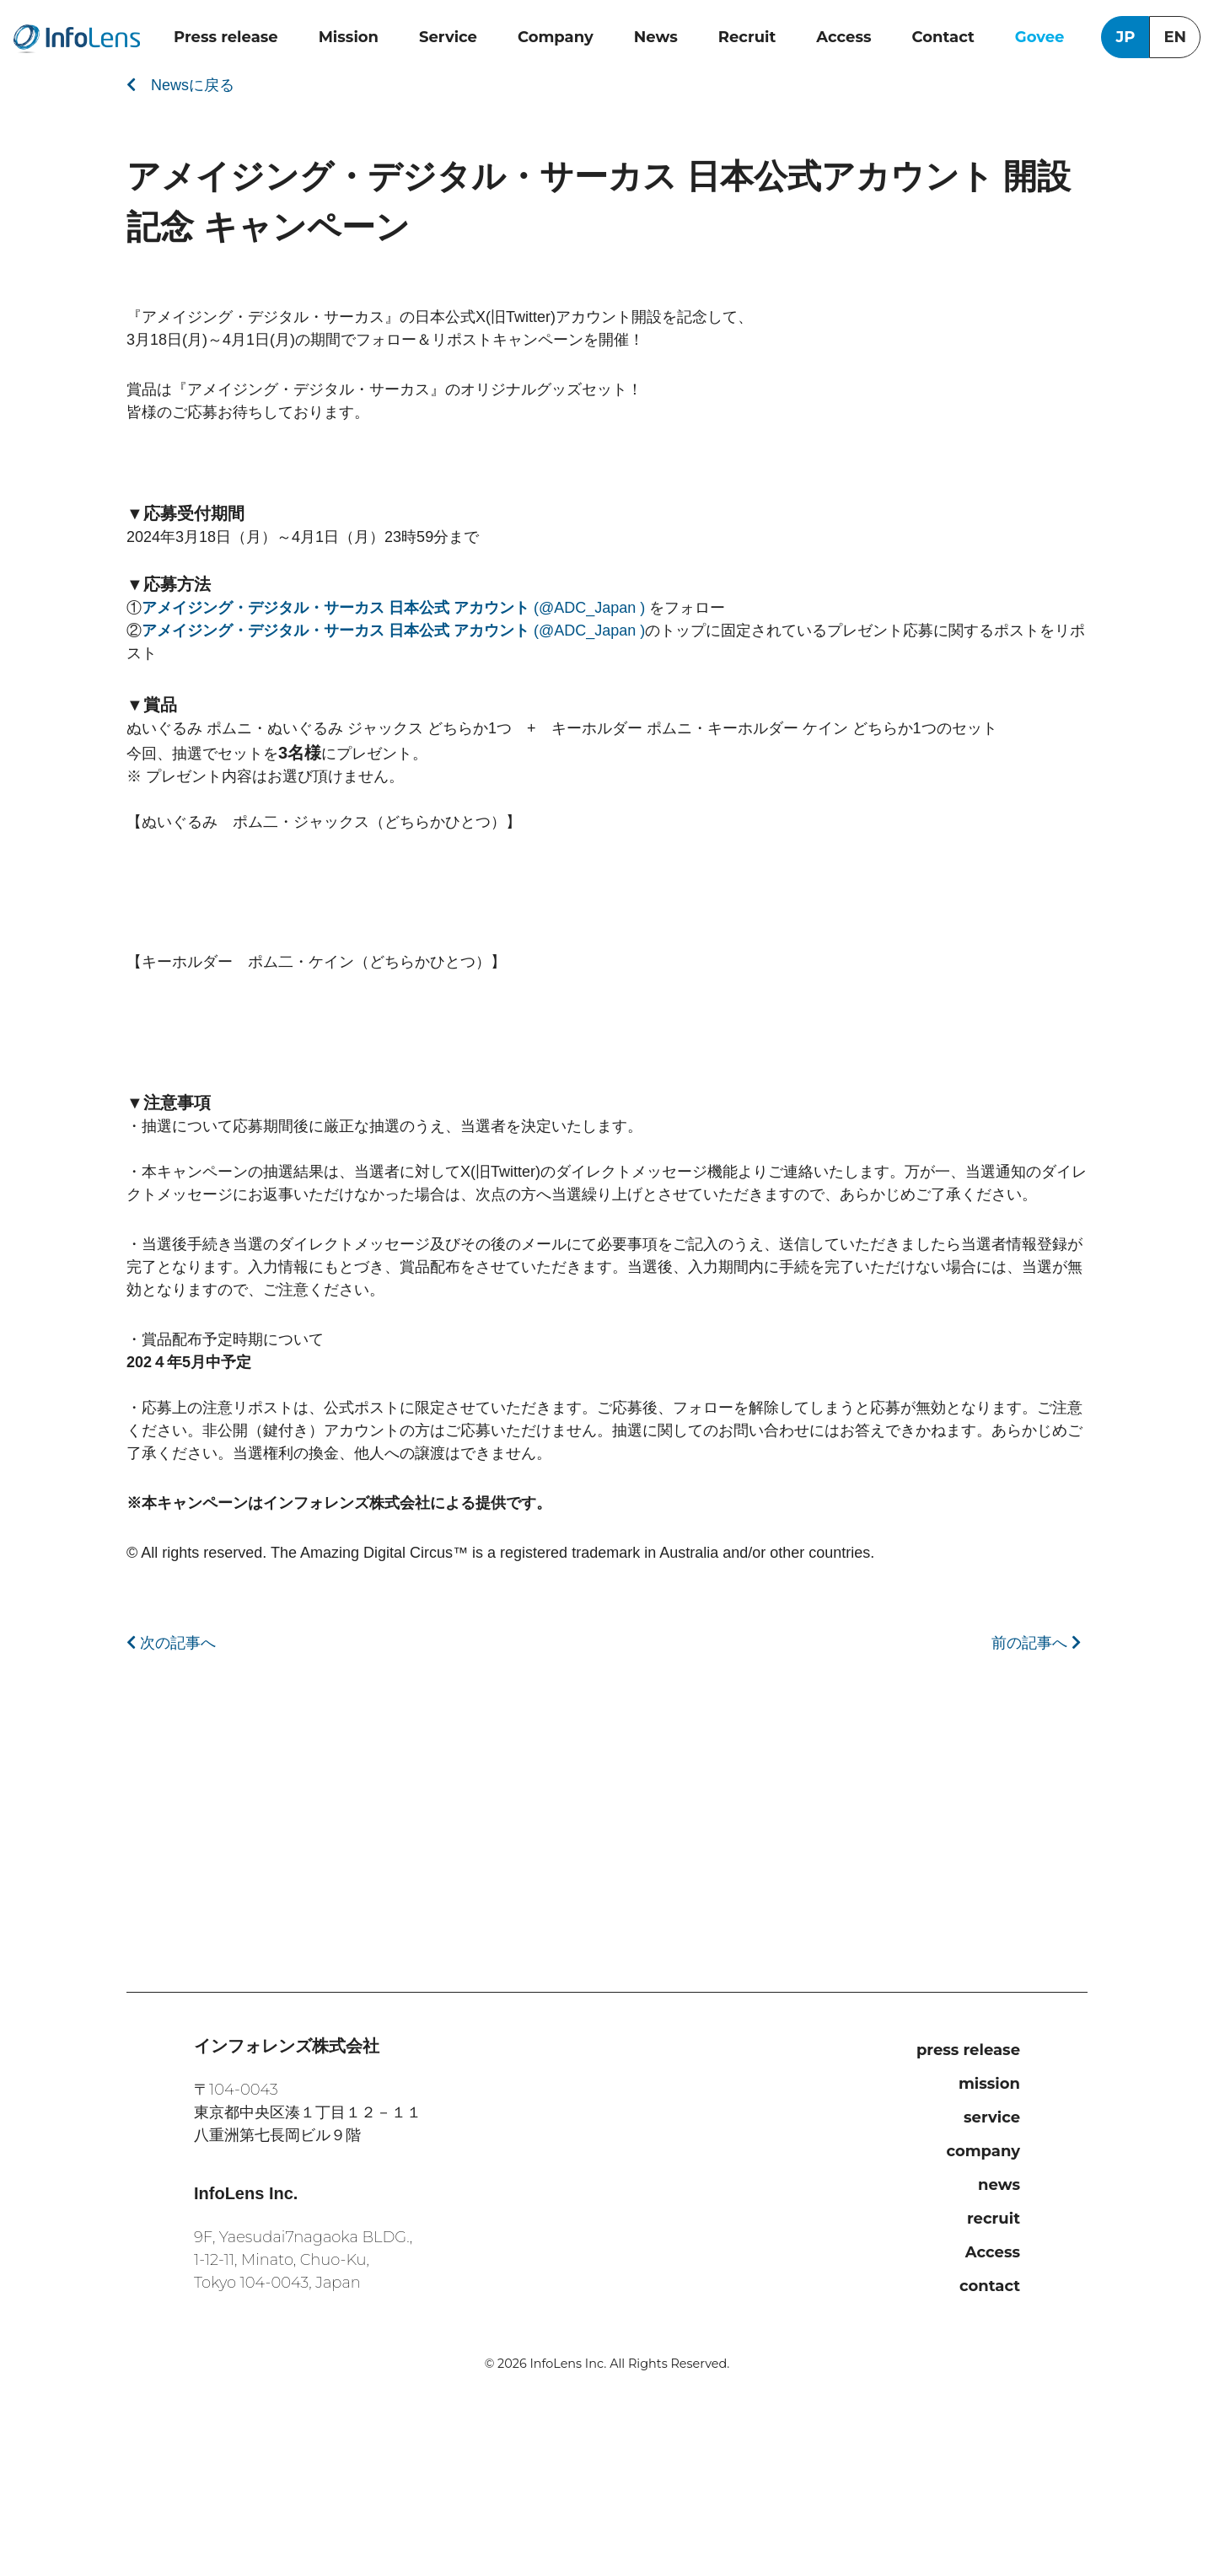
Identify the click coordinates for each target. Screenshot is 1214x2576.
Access (843, 37)
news (999, 2185)
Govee (1040, 37)
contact (989, 2286)
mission (989, 2083)
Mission (349, 37)
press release (968, 2050)
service (992, 2117)
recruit (993, 2218)
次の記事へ (171, 1642)
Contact (943, 37)
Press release (226, 37)
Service (448, 37)
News (656, 37)
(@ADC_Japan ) (395, 607)
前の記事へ (1036, 1642)
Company (556, 37)
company (983, 2151)
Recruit (747, 37)
